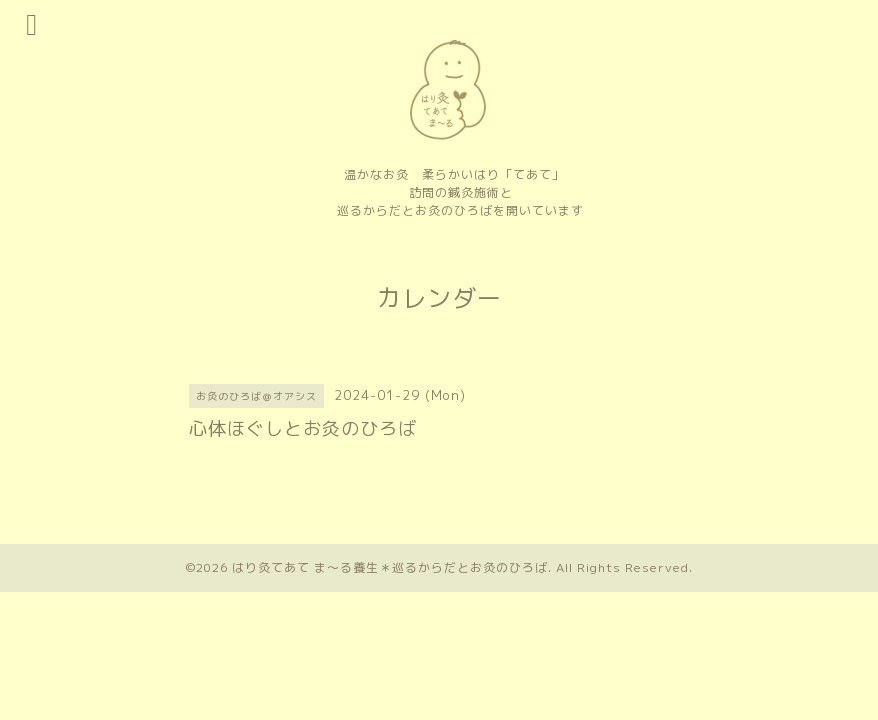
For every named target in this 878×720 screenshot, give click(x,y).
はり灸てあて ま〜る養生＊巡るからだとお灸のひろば (390, 567)
